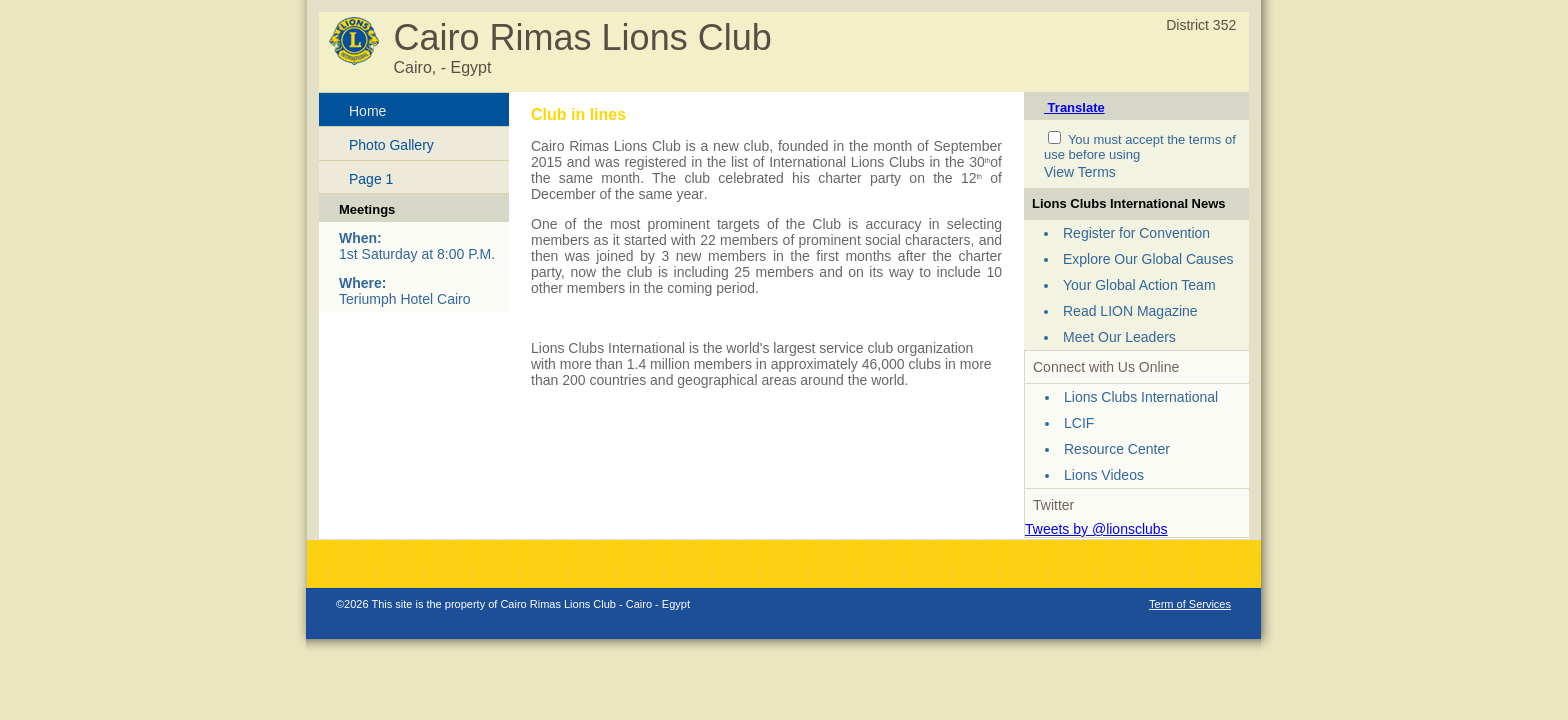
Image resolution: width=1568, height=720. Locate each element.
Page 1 (371, 179)
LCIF (1079, 423)
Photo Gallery (391, 145)
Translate (1074, 107)
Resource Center (1117, 449)
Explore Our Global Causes (1148, 259)
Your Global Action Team (1139, 285)
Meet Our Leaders (1119, 337)
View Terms (1080, 172)
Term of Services (1190, 604)
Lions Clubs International (1141, 397)
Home (367, 111)
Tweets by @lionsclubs (1096, 529)
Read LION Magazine (1130, 311)
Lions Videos (1104, 475)
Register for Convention (1136, 233)
